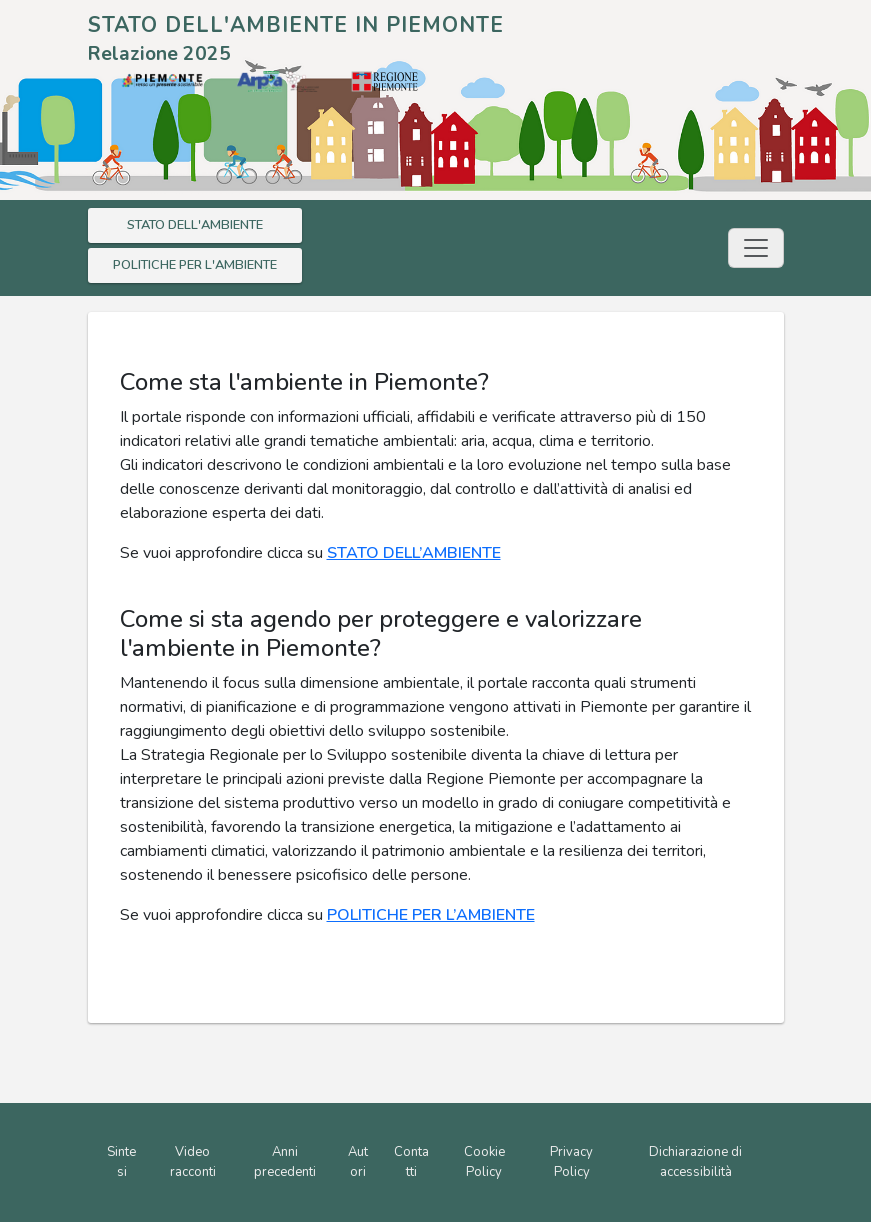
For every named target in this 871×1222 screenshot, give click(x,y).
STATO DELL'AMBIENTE (195, 225)
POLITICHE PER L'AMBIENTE (195, 265)
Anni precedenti (285, 1162)
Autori (358, 1162)
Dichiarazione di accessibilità (695, 1162)
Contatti (411, 1162)
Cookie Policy (484, 1162)
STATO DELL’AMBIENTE (414, 553)
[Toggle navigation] (756, 248)
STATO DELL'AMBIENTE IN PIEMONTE (296, 25)
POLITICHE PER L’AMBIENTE (431, 915)
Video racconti (193, 1162)
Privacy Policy (571, 1162)
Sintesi (121, 1162)
